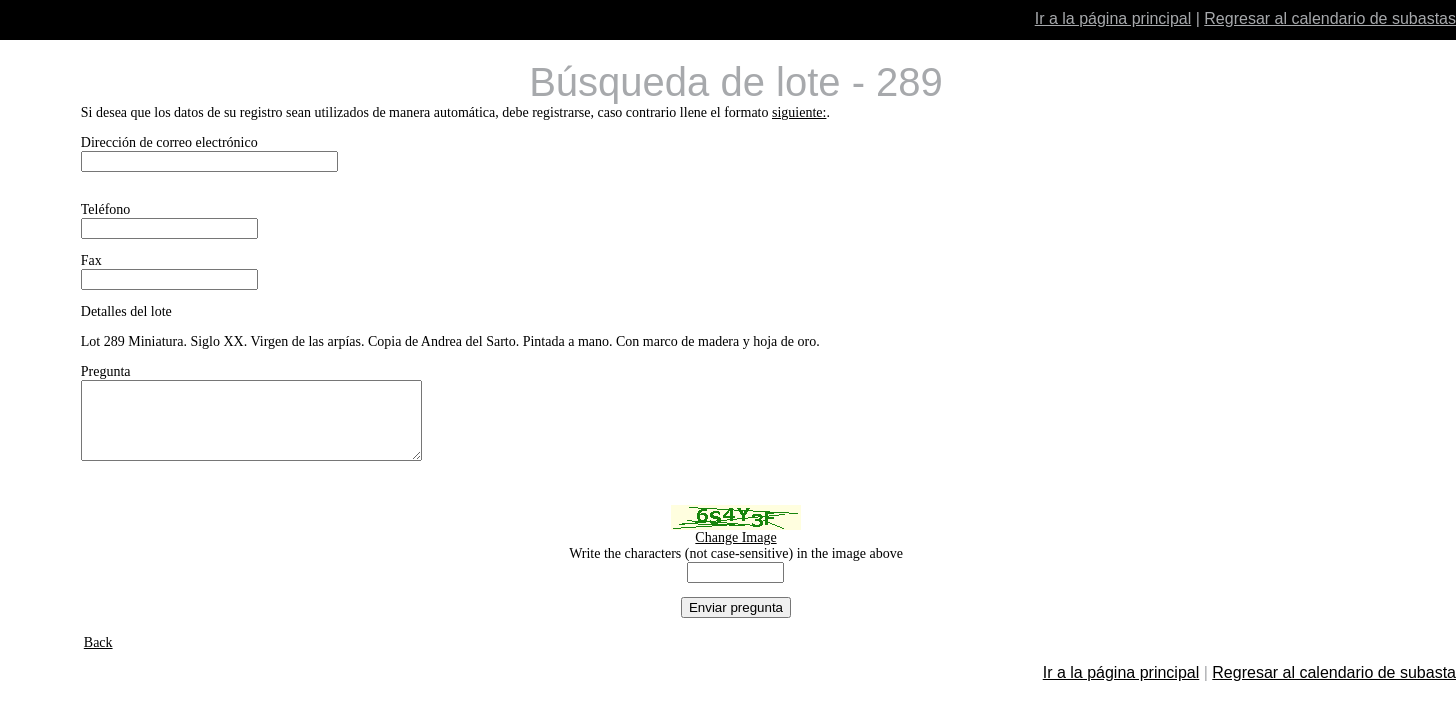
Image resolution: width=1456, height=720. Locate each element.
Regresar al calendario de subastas (1330, 18)
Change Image (735, 552)
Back (98, 657)
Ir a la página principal (1113, 18)
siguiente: (799, 112)
